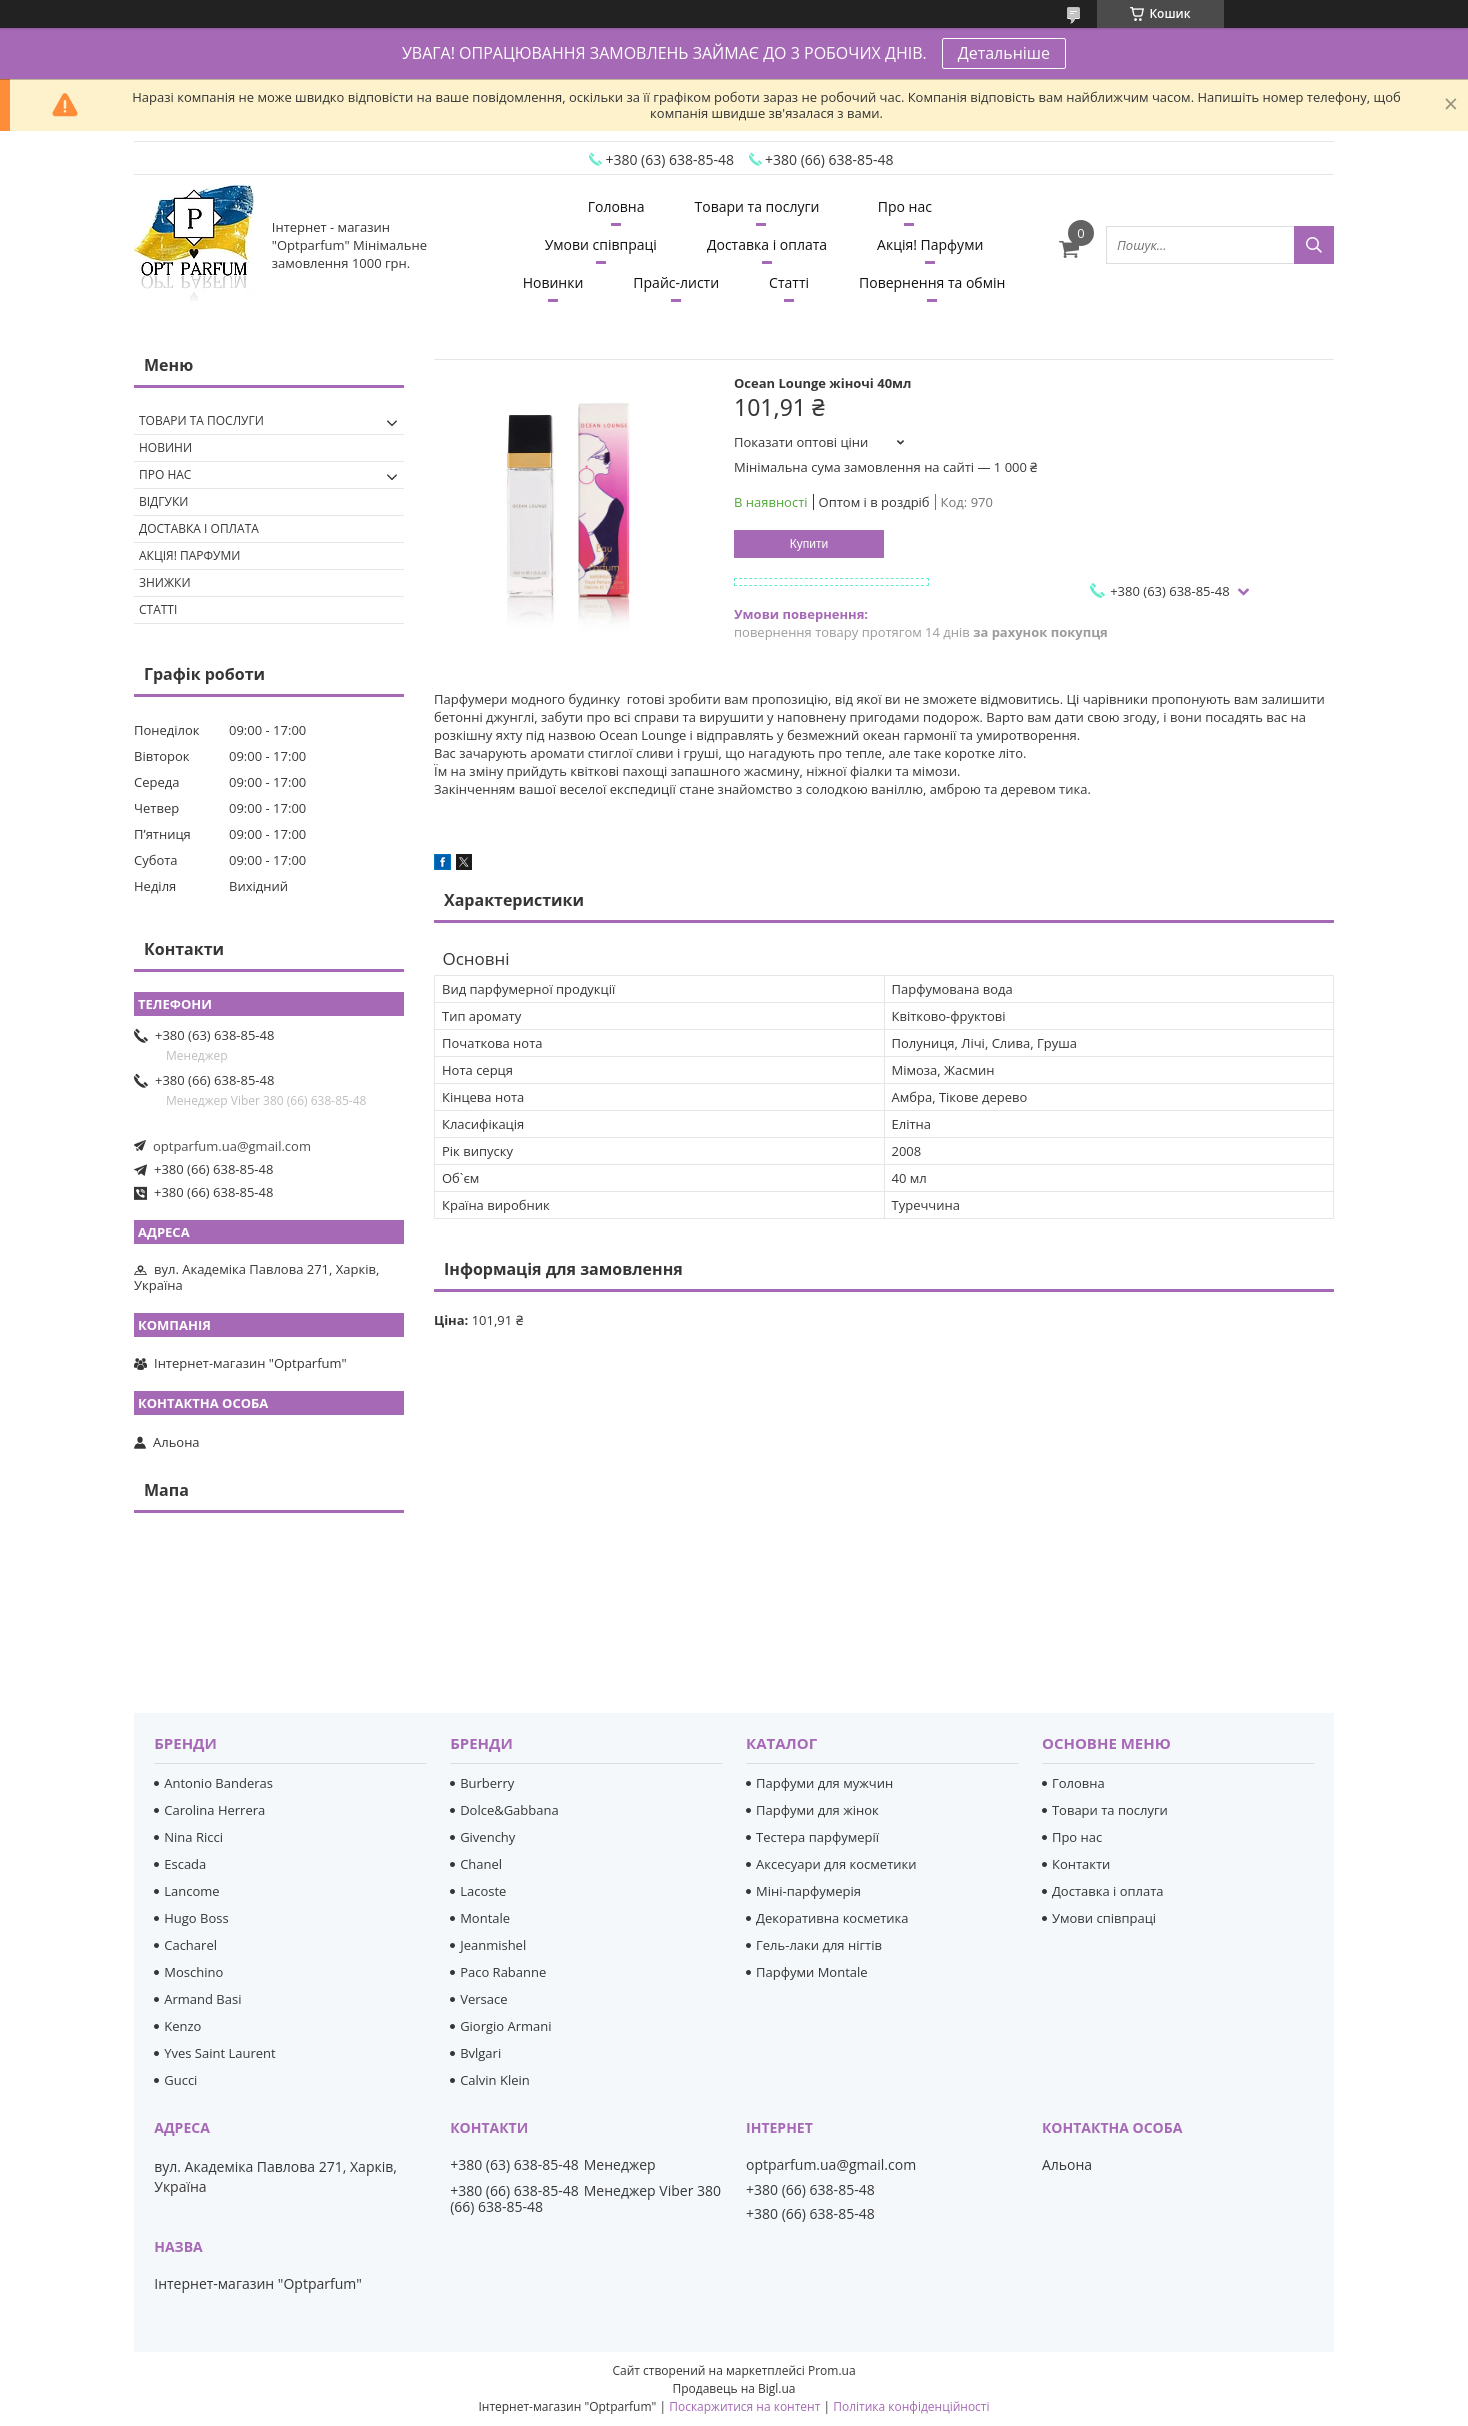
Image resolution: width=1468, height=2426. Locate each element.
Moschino (193, 1972)
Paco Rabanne (503, 1972)
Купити (809, 544)
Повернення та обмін (932, 282)
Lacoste (483, 1891)
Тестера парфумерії (817, 1837)
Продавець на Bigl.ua (733, 2388)
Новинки (553, 282)
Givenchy (487, 1837)
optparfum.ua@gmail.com (232, 1146)
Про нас (905, 206)
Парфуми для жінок (817, 1810)
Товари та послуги (757, 206)
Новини (165, 447)
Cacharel (190, 1945)
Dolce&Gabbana (509, 1810)
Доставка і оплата (767, 244)
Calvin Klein (495, 2080)
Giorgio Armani (505, 2026)
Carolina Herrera (214, 1810)
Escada (185, 1864)
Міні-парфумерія (808, 1891)
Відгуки (163, 501)
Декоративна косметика (832, 1918)
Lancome (191, 1891)
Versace (483, 1999)
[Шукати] (1314, 245)
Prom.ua (832, 2370)
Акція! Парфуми (930, 244)
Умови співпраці (601, 244)
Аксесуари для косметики (836, 1864)
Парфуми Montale (812, 1972)
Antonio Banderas (218, 1783)
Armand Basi (202, 1999)
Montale (485, 1918)
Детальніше (1004, 53)
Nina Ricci (193, 1837)
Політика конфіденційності (911, 2406)
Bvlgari (480, 2053)
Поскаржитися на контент (744, 2406)
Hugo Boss (196, 1918)
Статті (789, 282)
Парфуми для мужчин (824, 1783)
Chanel (481, 1864)
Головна (616, 206)
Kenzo (182, 2026)
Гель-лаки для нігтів (819, 1945)
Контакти (1081, 1864)
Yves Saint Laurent (219, 2053)
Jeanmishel (493, 1945)
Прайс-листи (676, 282)
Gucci (180, 2080)
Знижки (165, 582)
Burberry (487, 1783)
